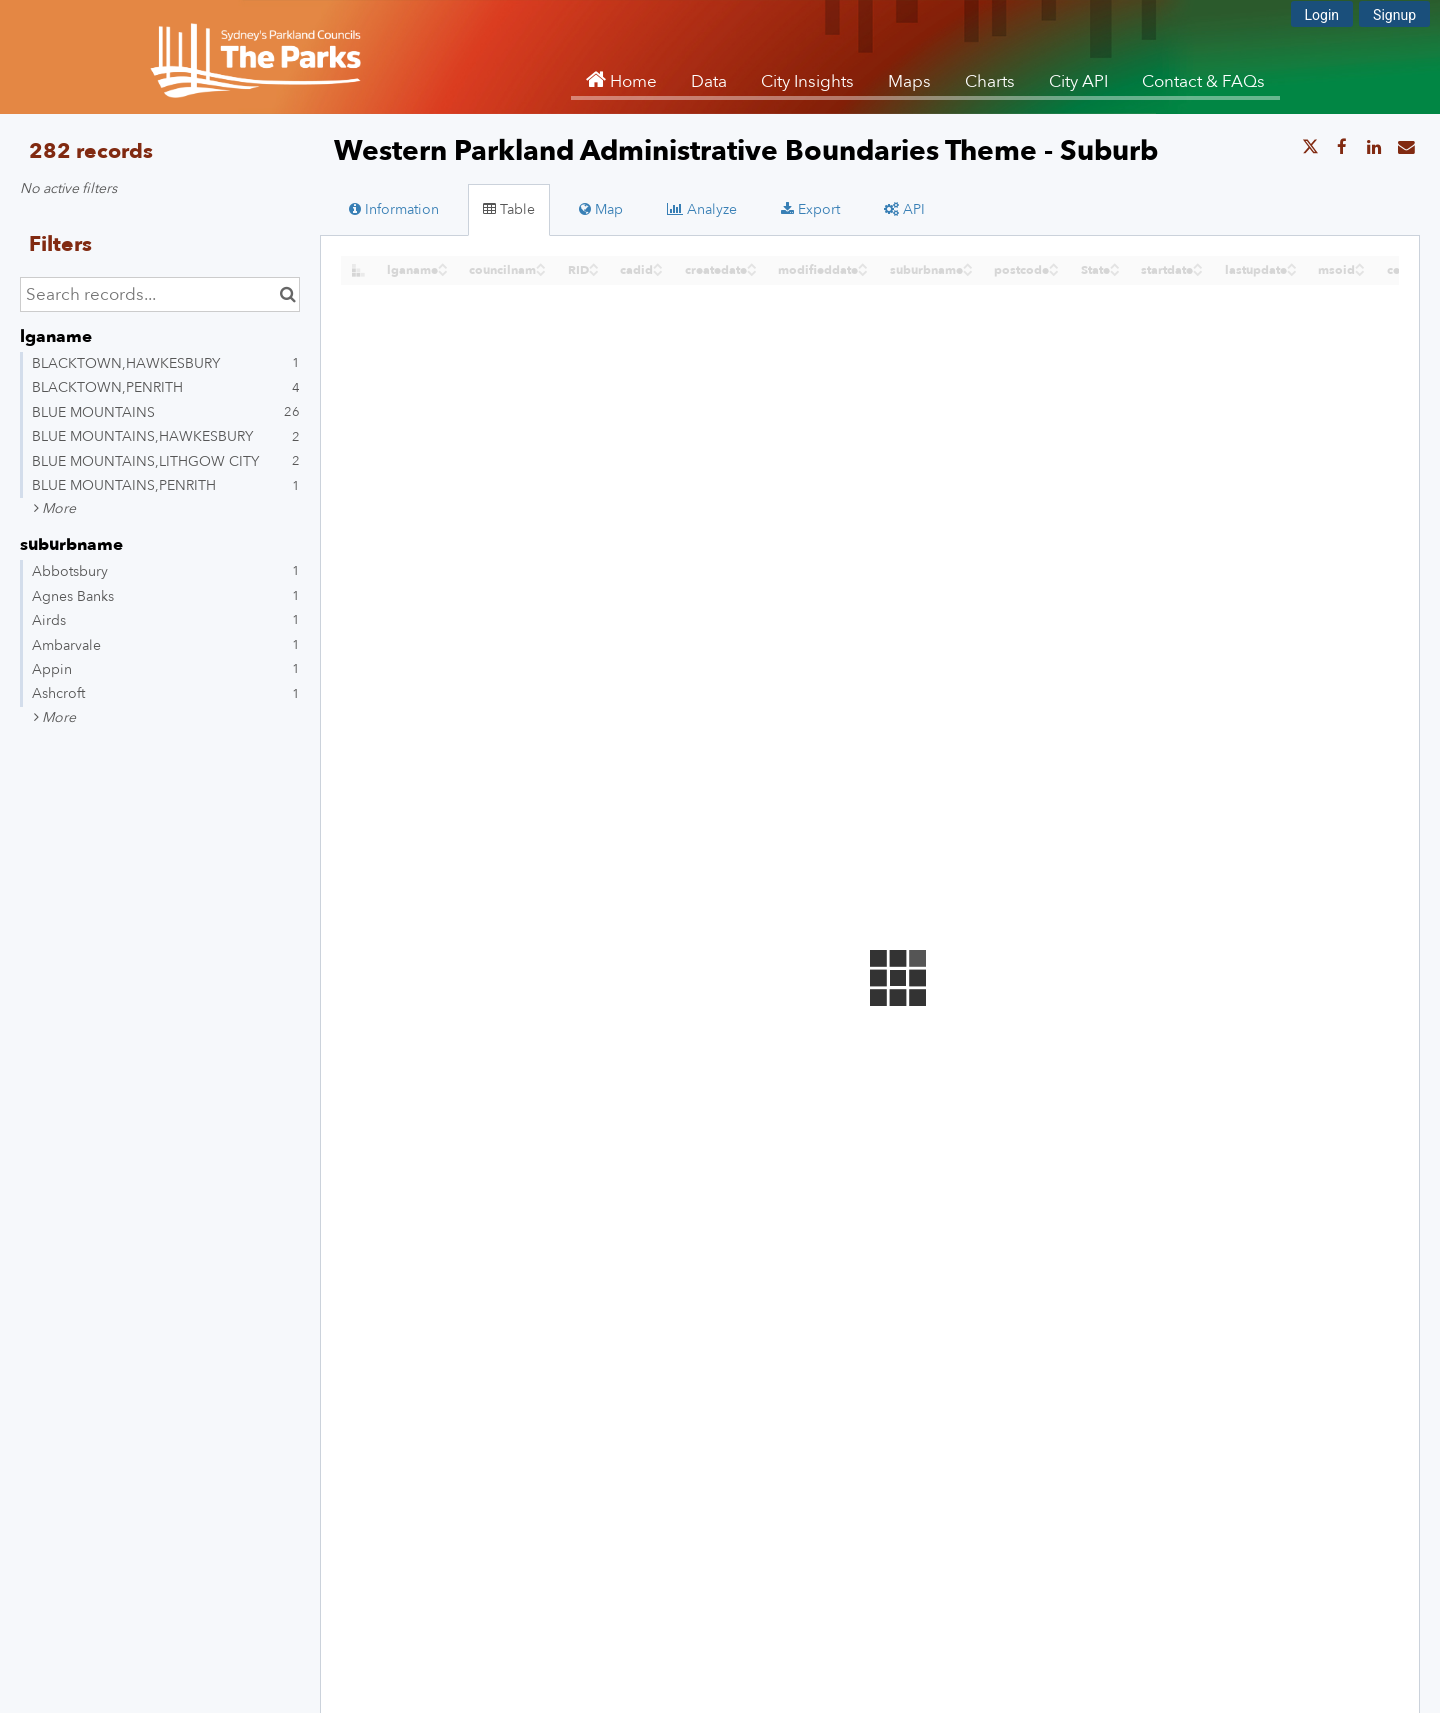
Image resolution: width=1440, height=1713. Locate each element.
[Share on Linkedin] (1374, 148)
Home (631, 81)
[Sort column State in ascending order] (1115, 264)
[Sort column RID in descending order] (594, 271)
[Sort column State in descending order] (1115, 271)
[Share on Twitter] (1310, 148)
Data (709, 81)
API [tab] (904, 209)
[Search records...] (160, 294)
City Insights (807, 81)
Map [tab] (601, 209)
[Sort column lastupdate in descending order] (1292, 271)
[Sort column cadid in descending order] (658, 271)
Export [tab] (810, 209)
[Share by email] (1406, 148)
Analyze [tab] (702, 209)
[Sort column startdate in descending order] (1198, 271)
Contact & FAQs (1203, 81)
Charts (990, 81)
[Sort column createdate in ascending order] (752, 264)
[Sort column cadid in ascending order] (658, 264)
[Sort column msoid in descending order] (1360, 271)
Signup (1394, 15)
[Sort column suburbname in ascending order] (968, 264)
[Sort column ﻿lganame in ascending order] (443, 264)
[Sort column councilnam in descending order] (541, 271)
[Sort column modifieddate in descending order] (863, 271)
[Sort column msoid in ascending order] (1360, 264)
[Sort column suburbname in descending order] (968, 271)
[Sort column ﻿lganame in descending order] (443, 271)
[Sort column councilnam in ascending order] (541, 264)
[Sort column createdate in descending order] (752, 271)
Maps (909, 81)
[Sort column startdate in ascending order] (1198, 264)
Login (1322, 15)
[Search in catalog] (287, 294)
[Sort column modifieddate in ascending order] (863, 264)
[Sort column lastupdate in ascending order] (1292, 264)
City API (1078, 81)
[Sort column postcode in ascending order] (1054, 264)
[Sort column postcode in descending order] (1054, 271)
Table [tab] (509, 209)
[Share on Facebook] (1342, 148)
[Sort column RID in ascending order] (594, 264)
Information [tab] (394, 209)
